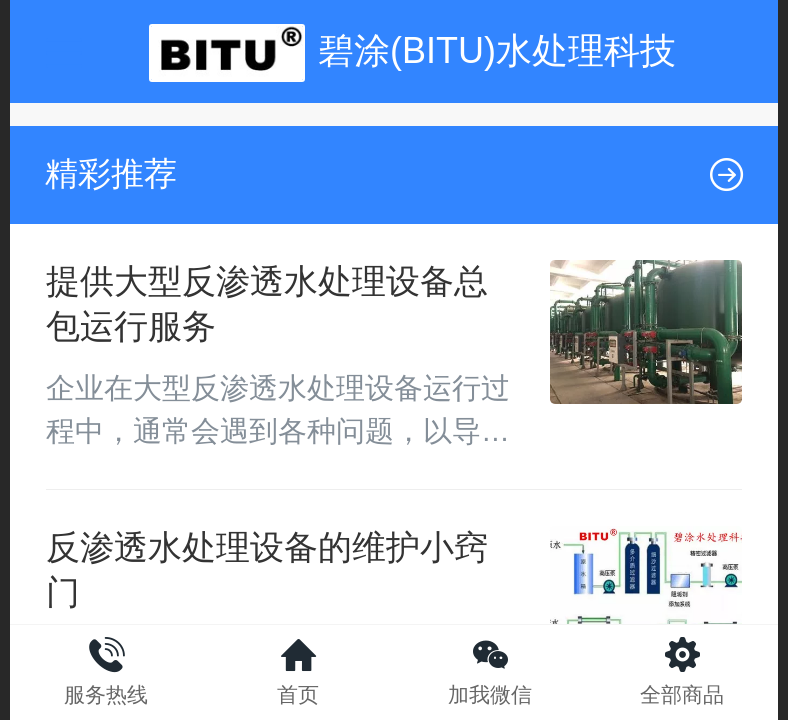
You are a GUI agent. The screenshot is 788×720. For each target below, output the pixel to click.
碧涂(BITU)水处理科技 (497, 50)
